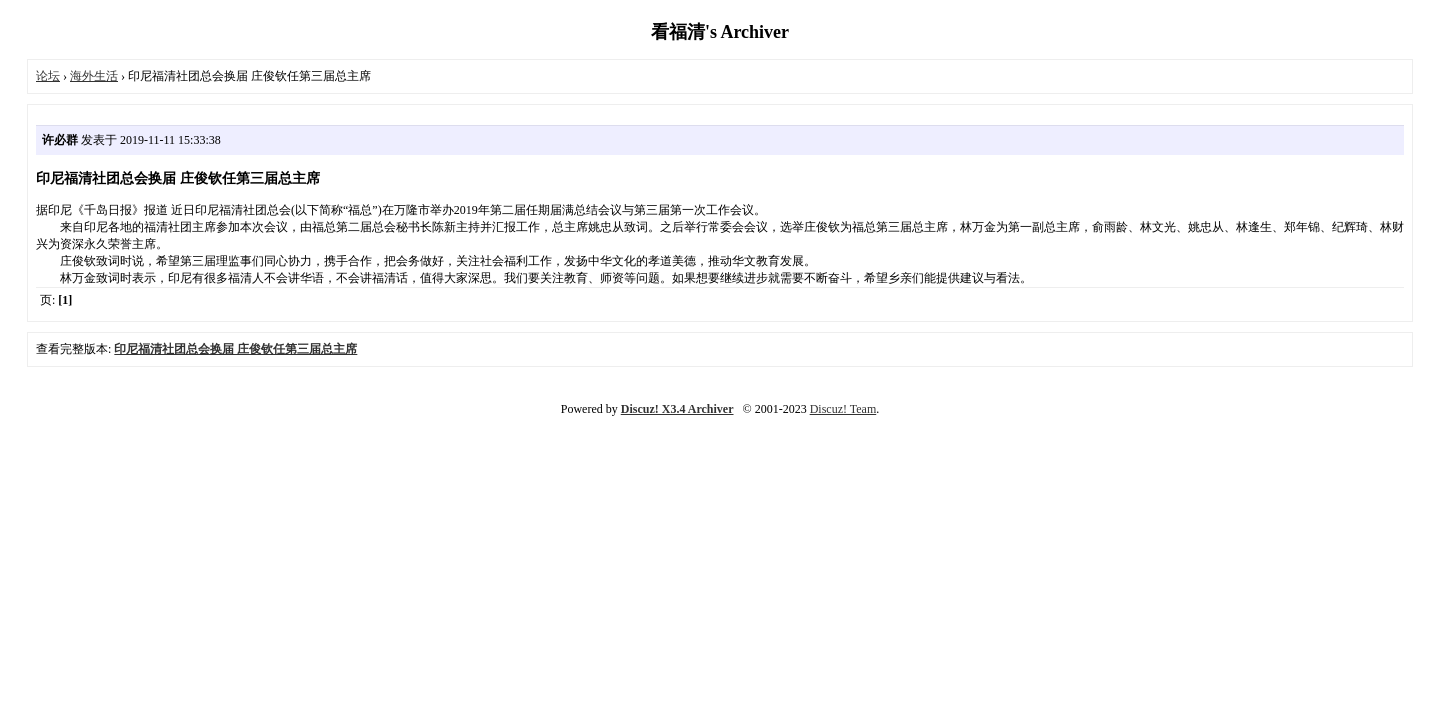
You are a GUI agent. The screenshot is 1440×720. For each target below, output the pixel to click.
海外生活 (94, 76)
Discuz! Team (843, 409)
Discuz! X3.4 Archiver (677, 409)
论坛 (48, 76)
